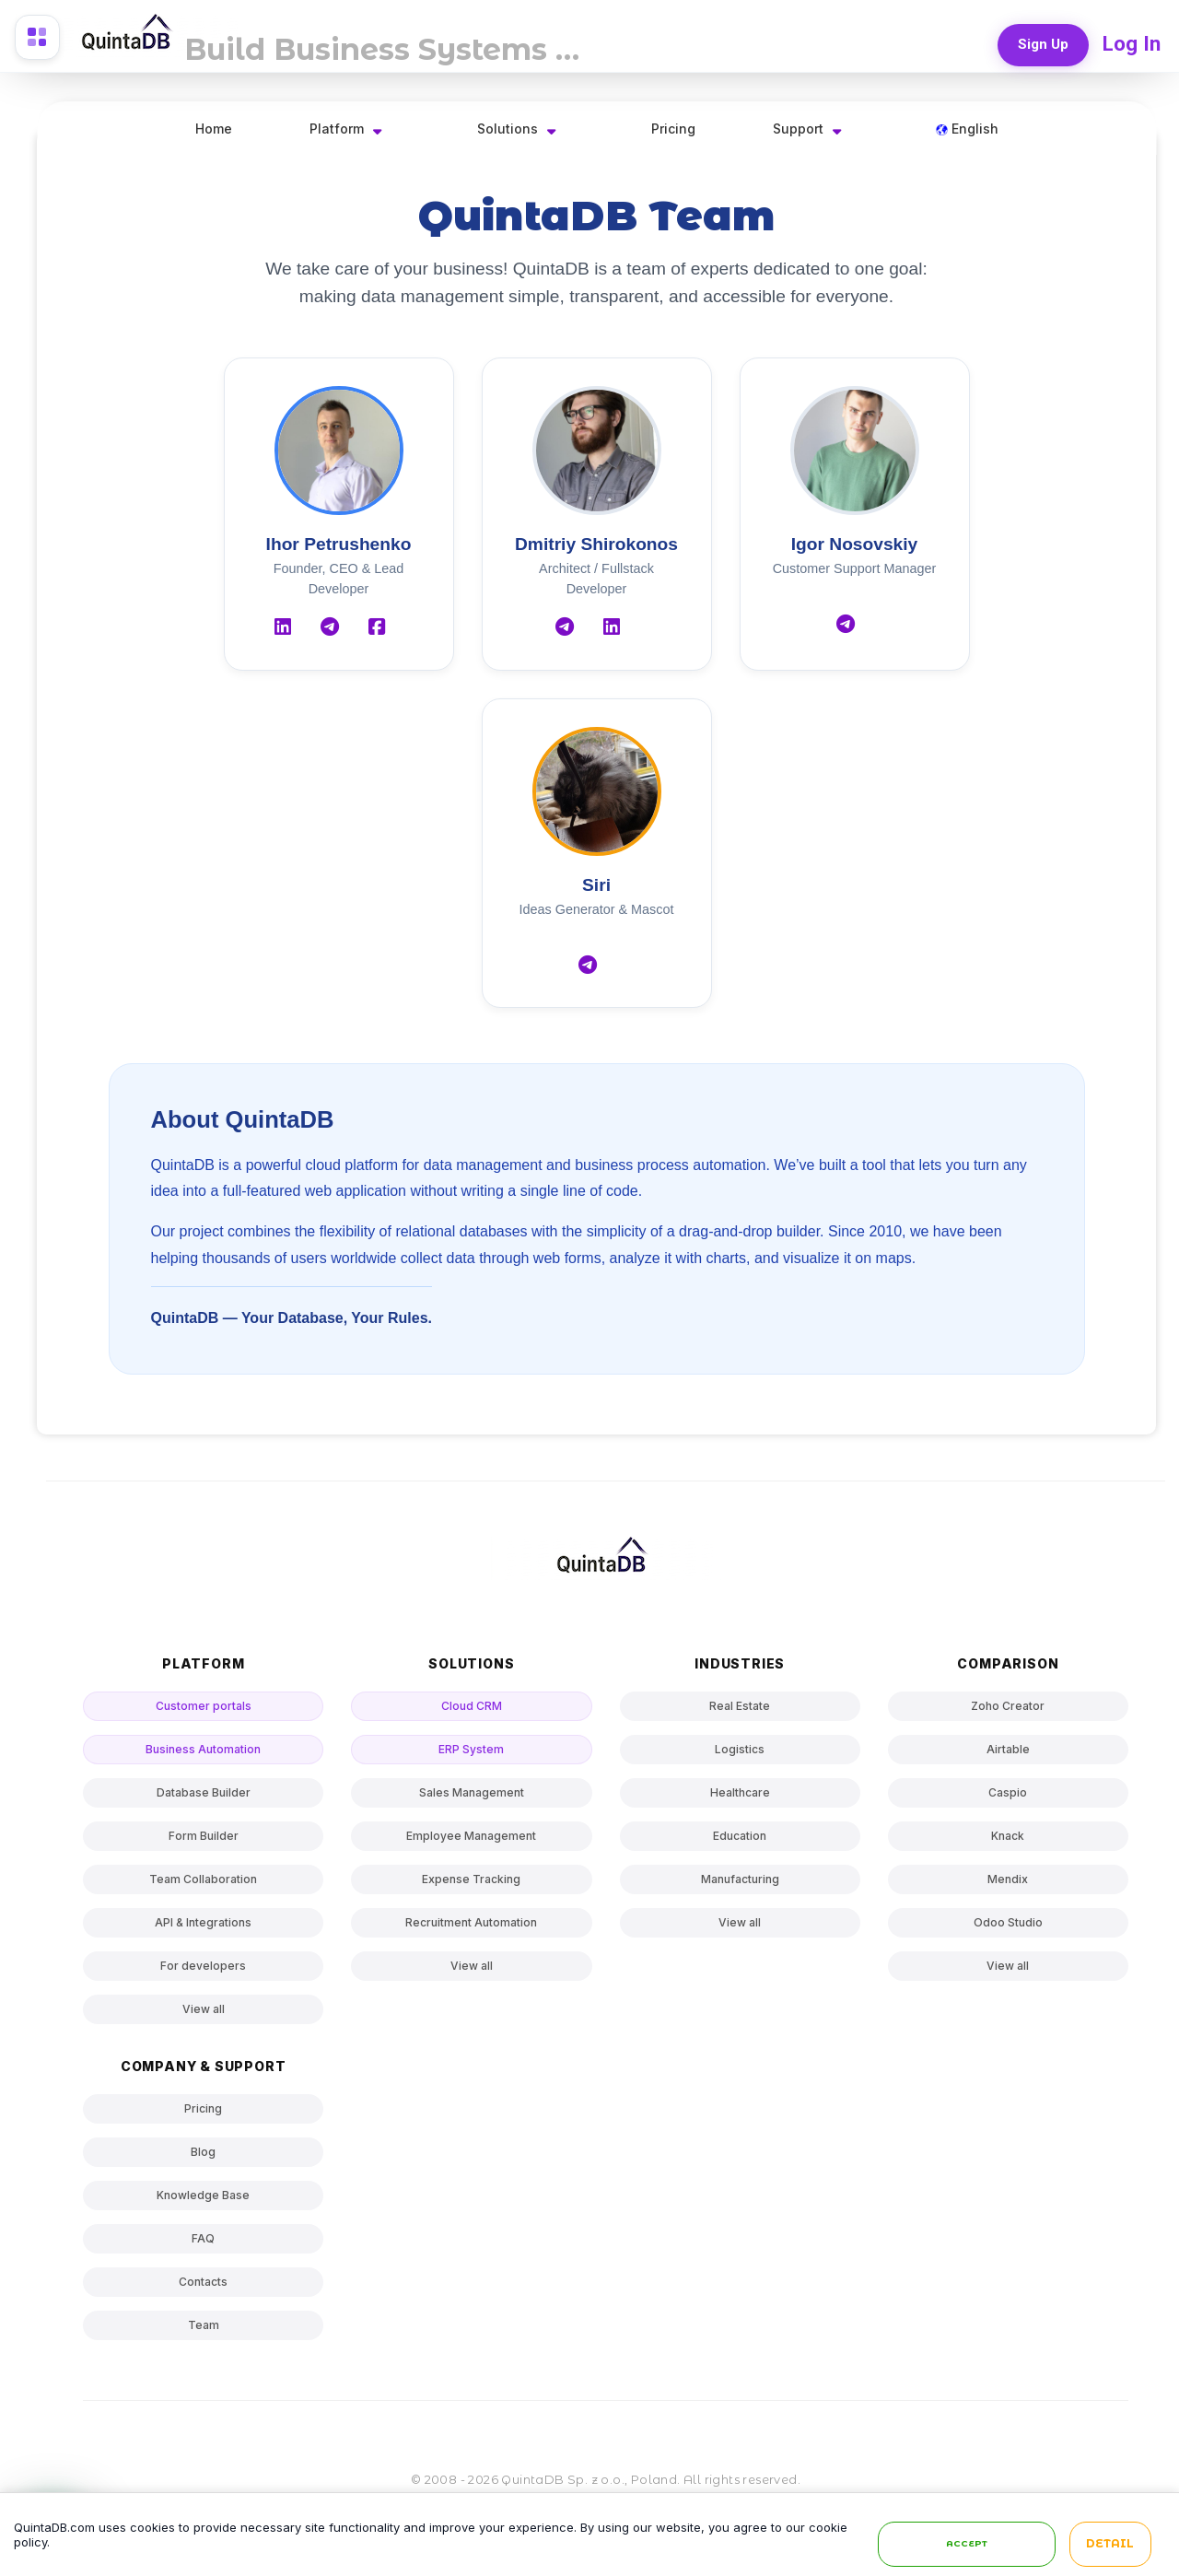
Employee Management (471, 1836)
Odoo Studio (1008, 1922)
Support (798, 128)
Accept (966, 2544)
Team (203, 2325)
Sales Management (471, 1792)
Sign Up (1041, 42)
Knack (1007, 1836)
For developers (203, 1966)
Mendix (1007, 1879)
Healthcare (740, 1792)
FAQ (203, 2238)
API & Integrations (203, 1922)
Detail (1110, 2545)
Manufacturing (740, 1879)
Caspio (1007, 1792)
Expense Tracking (471, 1879)
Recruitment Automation (471, 1922)
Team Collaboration (203, 1879)
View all (203, 2009)
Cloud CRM (471, 1706)
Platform (336, 128)
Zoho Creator (1008, 1706)
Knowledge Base (203, 2195)
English (967, 128)
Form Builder (204, 1836)
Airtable (1008, 1749)
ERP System (471, 1749)
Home (213, 128)
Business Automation (203, 1749)
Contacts (203, 2282)
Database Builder (204, 1792)
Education (739, 1836)
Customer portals (203, 1706)
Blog (203, 2152)
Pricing (673, 128)
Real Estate (739, 1706)
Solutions (507, 128)
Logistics (740, 1749)
